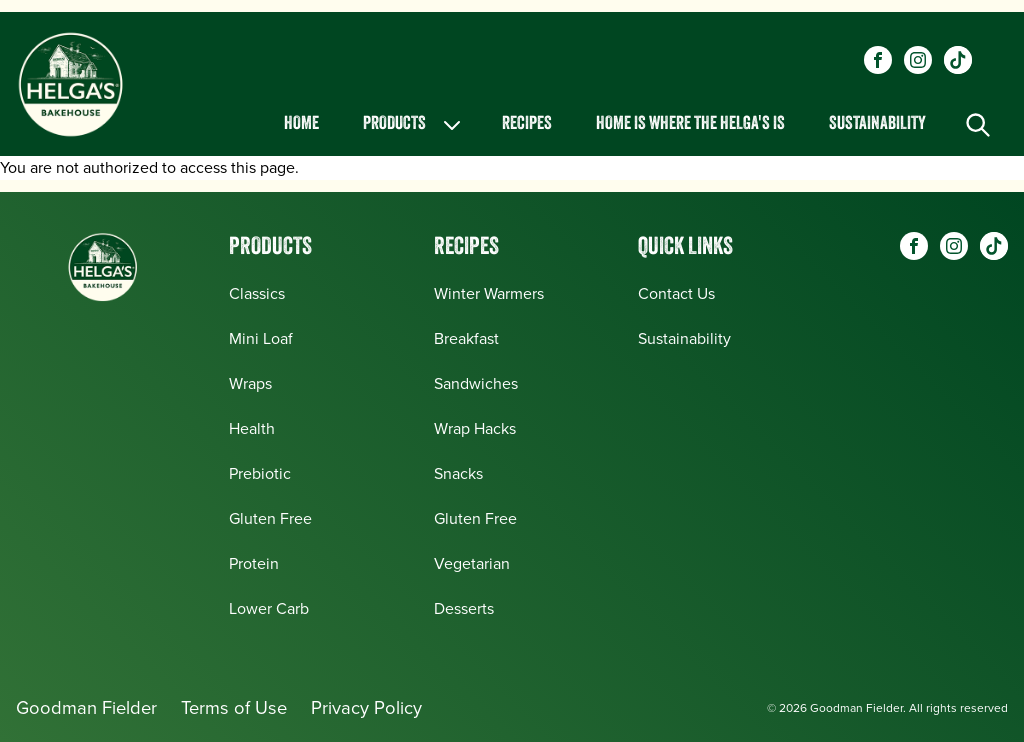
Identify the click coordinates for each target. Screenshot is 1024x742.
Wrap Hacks (475, 428)
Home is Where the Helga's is (690, 124)
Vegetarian (472, 563)
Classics (257, 293)
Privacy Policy (366, 707)
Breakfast (466, 338)
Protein (254, 563)
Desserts (464, 608)
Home (301, 124)
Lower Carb (269, 608)
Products (413, 125)
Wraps (250, 383)
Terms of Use (234, 707)
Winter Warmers (489, 293)
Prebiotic (260, 473)
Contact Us (676, 293)
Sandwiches (476, 383)
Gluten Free (270, 518)
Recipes (527, 124)
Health (252, 428)
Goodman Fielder (86, 707)
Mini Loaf (261, 338)
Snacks (458, 473)
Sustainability (877, 124)
